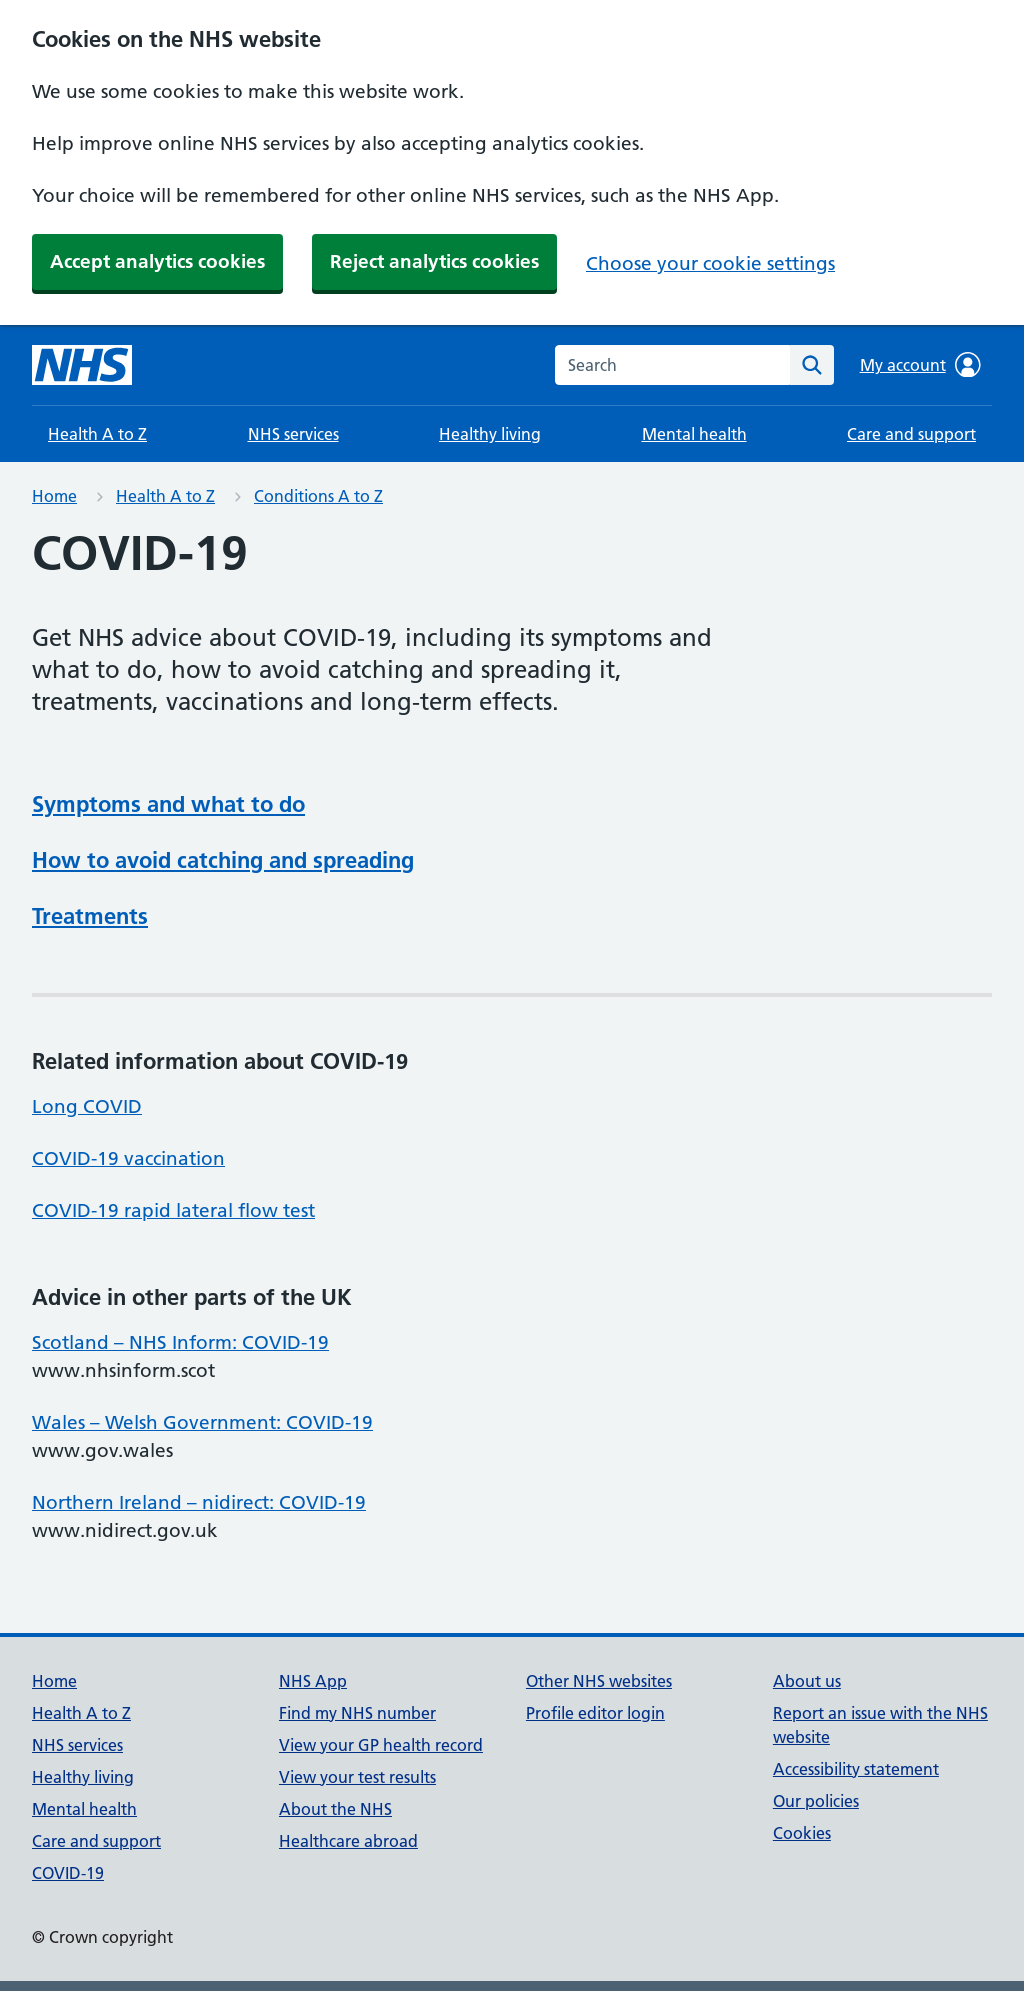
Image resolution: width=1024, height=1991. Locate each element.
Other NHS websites (599, 1681)
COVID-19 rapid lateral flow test (173, 1210)
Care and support (911, 434)
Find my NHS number (357, 1713)
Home (54, 496)
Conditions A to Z (318, 496)
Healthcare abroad (348, 1841)
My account (920, 365)
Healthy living (490, 434)
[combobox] (672, 365)
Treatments (90, 916)
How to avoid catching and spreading (223, 860)
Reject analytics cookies (434, 261)
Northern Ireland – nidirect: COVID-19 (199, 1502)
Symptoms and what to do (168, 804)
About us (807, 1681)
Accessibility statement (856, 1769)
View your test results (357, 1777)
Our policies (816, 1801)
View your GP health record (381, 1745)
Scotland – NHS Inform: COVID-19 (180, 1342)
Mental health (694, 434)
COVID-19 (68, 1873)
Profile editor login (595, 1713)
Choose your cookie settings (710, 263)
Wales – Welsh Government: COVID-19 (202, 1422)
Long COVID (87, 1106)
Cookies (802, 1833)
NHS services (293, 434)
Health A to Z (97, 434)
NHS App (313, 1681)
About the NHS (335, 1809)
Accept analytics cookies (157, 261)
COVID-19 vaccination (128, 1158)
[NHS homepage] (82, 365)
